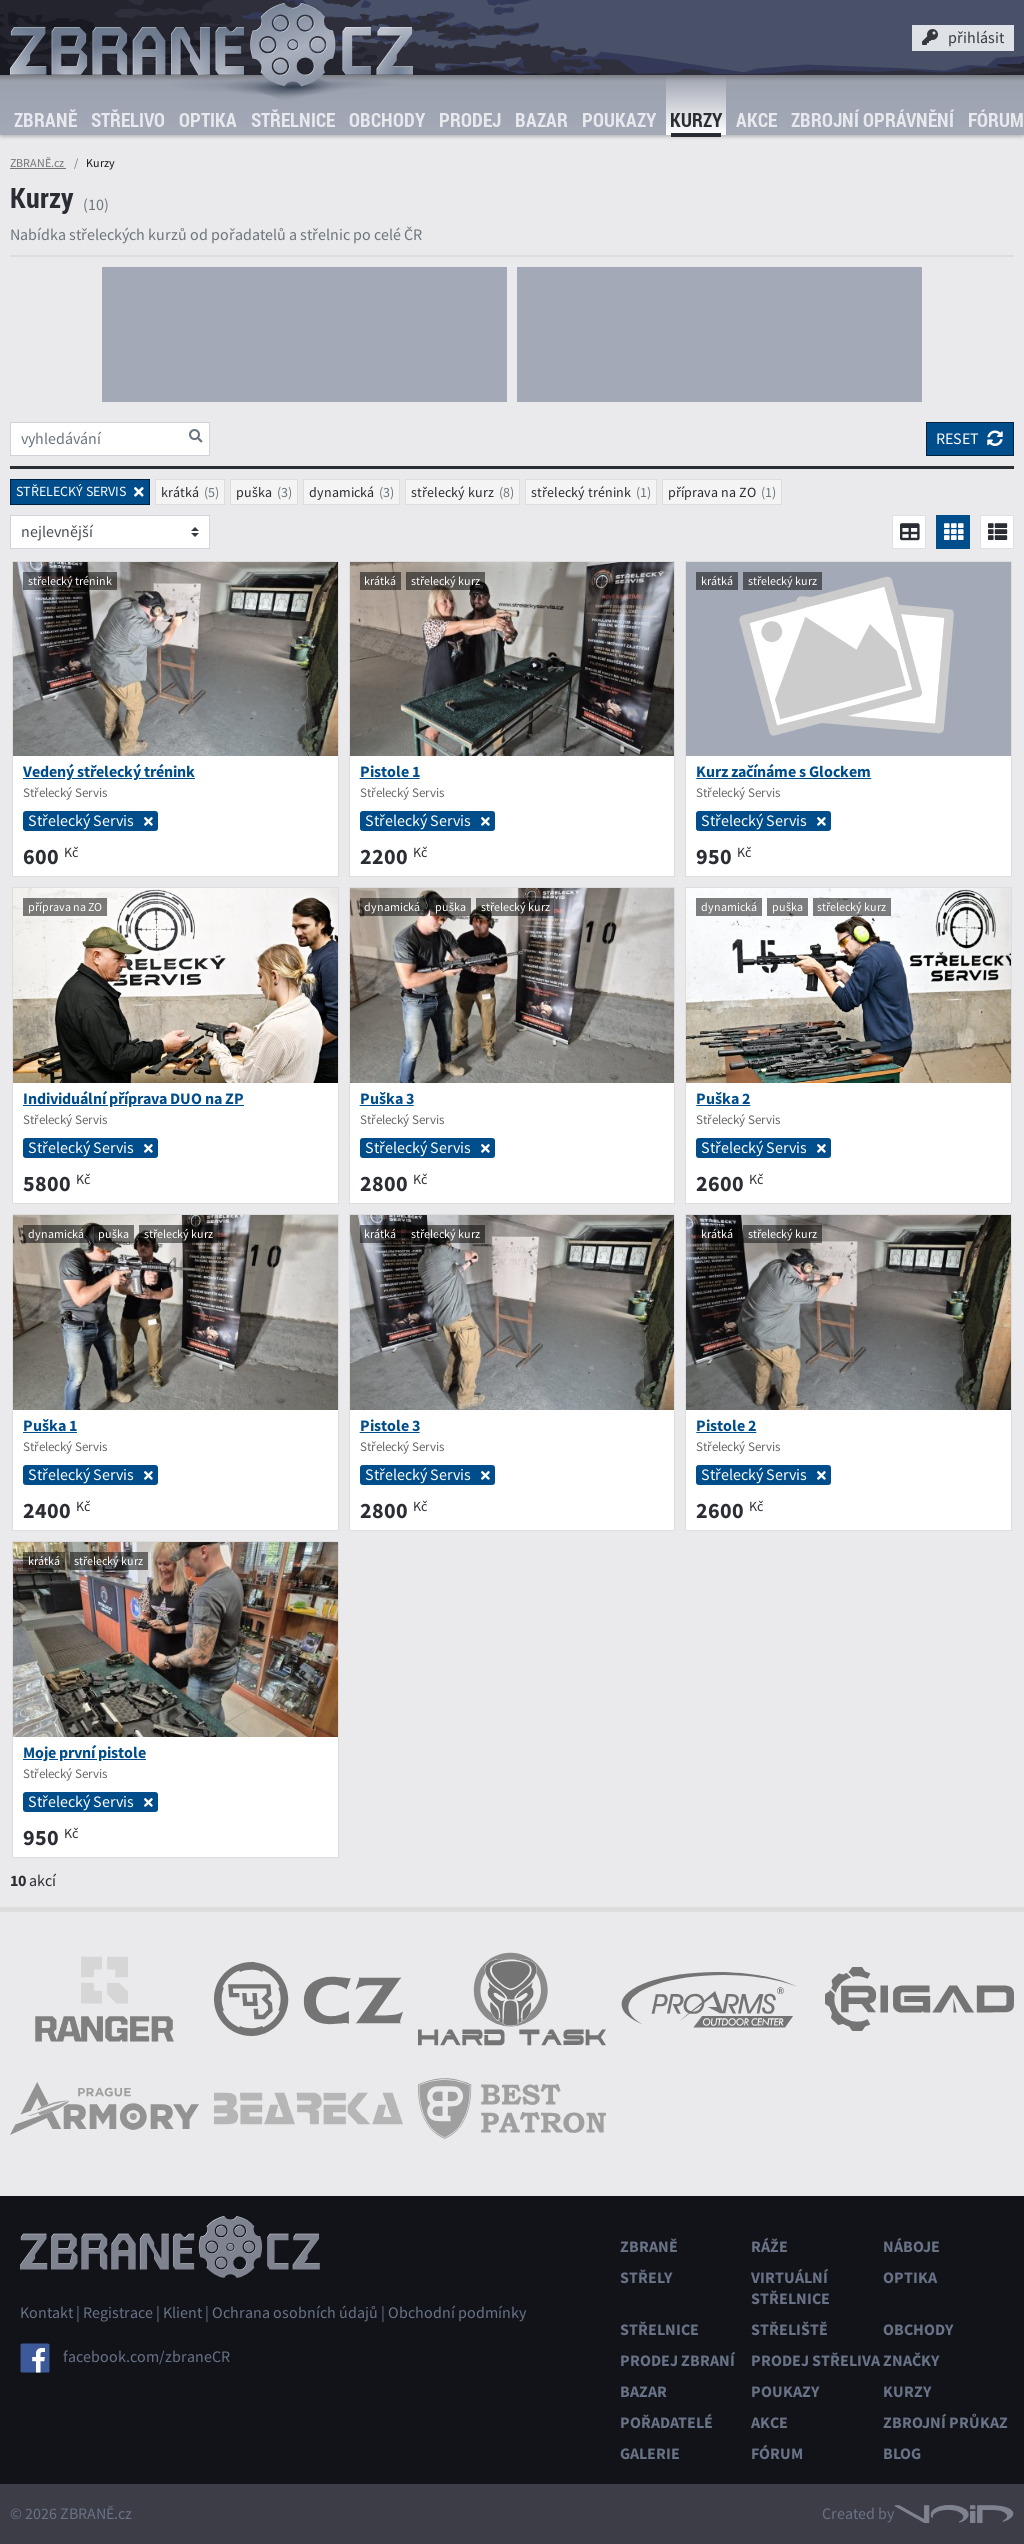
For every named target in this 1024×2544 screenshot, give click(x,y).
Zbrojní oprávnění (872, 120)
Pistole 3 (390, 1425)
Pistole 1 (390, 771)
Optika (208, 120)
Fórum (777, 2453)
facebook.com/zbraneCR (146, 2356)
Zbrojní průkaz (945, 2422)
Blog (902, 2453)
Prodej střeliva (815, 2360)
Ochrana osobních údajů (295, 2313)
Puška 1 (50, 1425)
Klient (182, 2313)
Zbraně (45, 120)
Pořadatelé (666, 2422)
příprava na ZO (712, 492)
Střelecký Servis (90, 821)
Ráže (769, 2246)
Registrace (118, 2313)
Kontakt (46, 2313)
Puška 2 (723, 1098)
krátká (180, 492)
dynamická (341, 492)
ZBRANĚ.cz (38, 163)
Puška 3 (387, 1098)
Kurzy (696, 120)
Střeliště (789, 2329)
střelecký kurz (452, 492)
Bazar (541, 120)
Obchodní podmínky (457, 2313)
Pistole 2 (726, 1425)
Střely (646, 2277)
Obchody (387, 120)
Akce (756, 120)
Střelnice (293, 120)
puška (254, 492)
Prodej (470, 120)
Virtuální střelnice (790, 2288)
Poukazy (619, 120)
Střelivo (128, 120)
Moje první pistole (84, 1752)
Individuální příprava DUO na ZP (133, 1098)
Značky (911, 2360)
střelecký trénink (581, 492)
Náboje (911, 2246)
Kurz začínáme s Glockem (783, 771)
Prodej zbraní (677, 2360)
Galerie (650, 2453)
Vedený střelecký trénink (109, 771)
